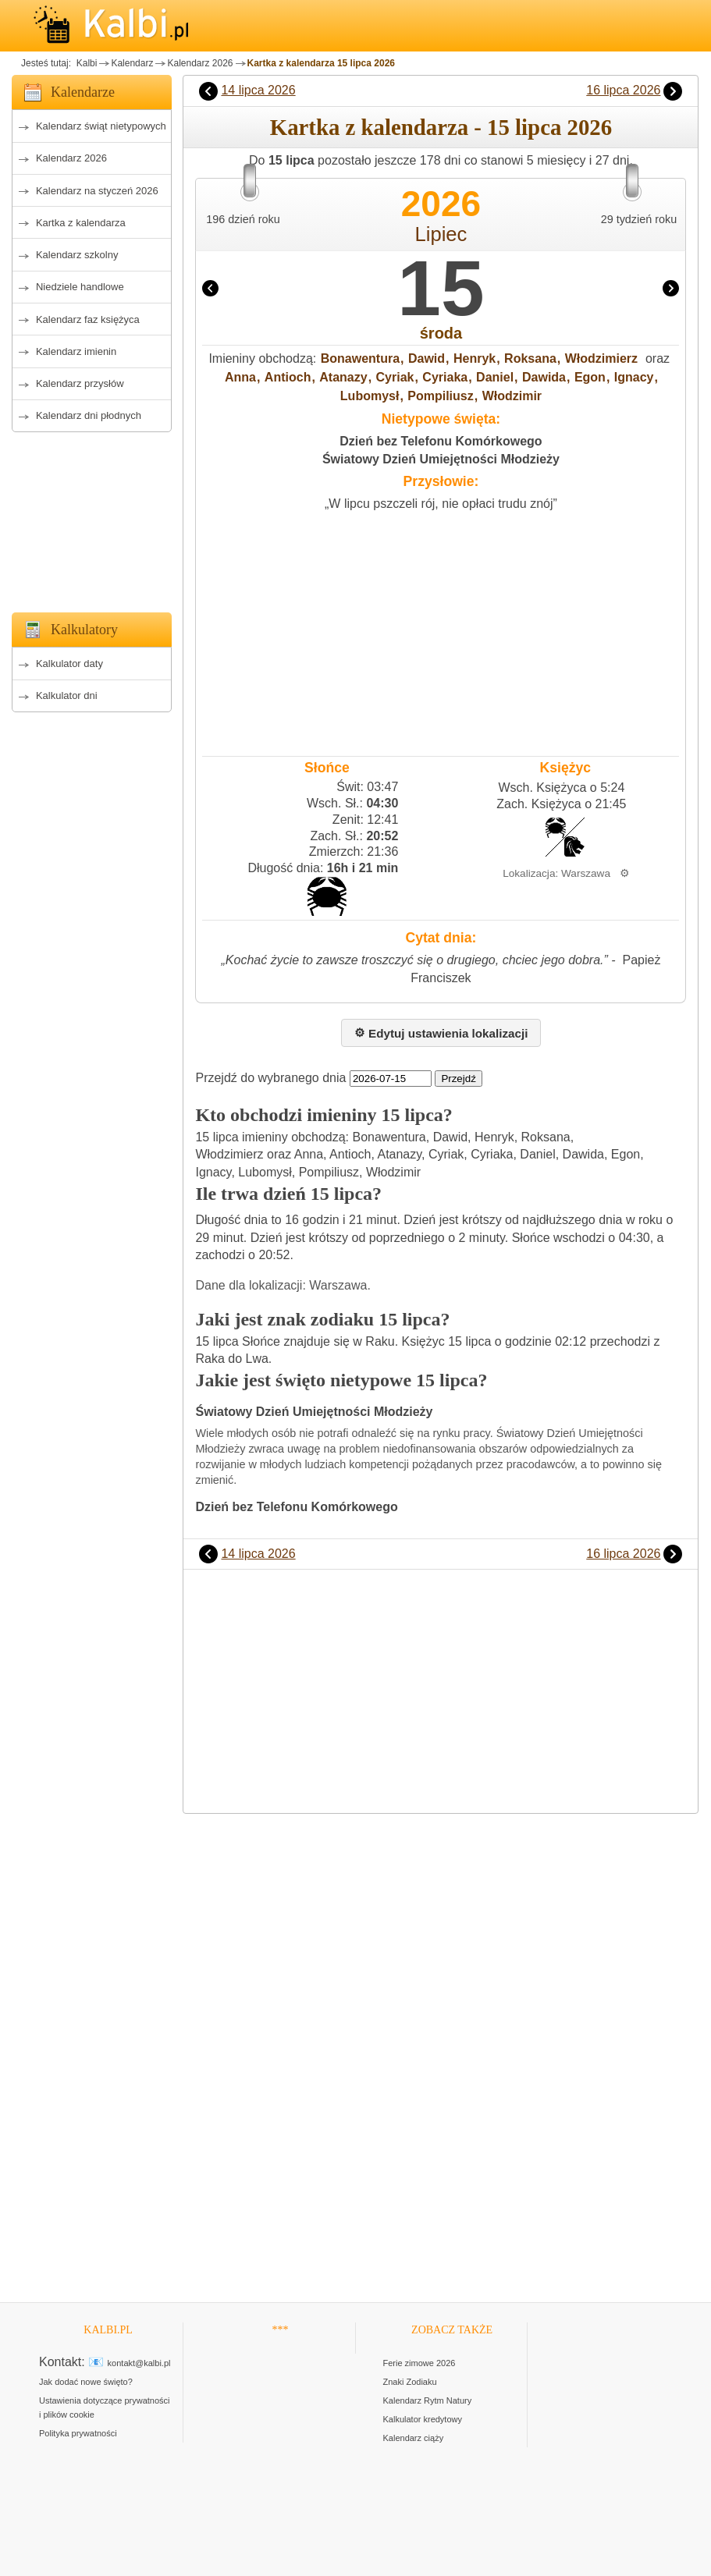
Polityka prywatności (78, 2433)
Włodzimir (512, 396)
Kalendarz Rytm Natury (427, 2400)
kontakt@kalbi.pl (139, 2363)
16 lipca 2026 (623, 90)
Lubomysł (370, 396)
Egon (590, 377)
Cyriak (395, 377)
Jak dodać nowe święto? (86, 2381)
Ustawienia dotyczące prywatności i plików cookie (104, 2407)
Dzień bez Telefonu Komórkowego (441, 441)
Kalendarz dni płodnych (88, 415)
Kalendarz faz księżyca (88, 319)
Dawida (544, 377)
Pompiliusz (440, 396)
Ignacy (634, 377)
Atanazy (343, 377)
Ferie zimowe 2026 (419, 2363)
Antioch (288, 377)
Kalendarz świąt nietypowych (101, 126)
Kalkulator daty (69, 663)
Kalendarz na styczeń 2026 (97, 191)
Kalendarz (132, 63)
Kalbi (85, 63)
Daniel (495, 377)
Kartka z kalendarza (81, 223)
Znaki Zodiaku (410, 2381)
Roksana (530, 358)
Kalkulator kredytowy (423, 2419)
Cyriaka (444, 377)
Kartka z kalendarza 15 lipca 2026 (321, 63)
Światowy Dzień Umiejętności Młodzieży (441, 459)
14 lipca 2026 (258, 90)
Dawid (426, 358)
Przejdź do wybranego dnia (270, 1077)
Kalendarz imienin (76, 351)
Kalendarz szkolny (77, 255)
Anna (240, 377)
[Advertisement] (92, 518)
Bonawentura (360, 358)
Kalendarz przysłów (80, 383)
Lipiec (441, 234)
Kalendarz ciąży (413, 2438)
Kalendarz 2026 (200, 63)
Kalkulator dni (67, 695)
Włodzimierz (601, 358)
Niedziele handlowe (80, 287)
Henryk (474, 358)
